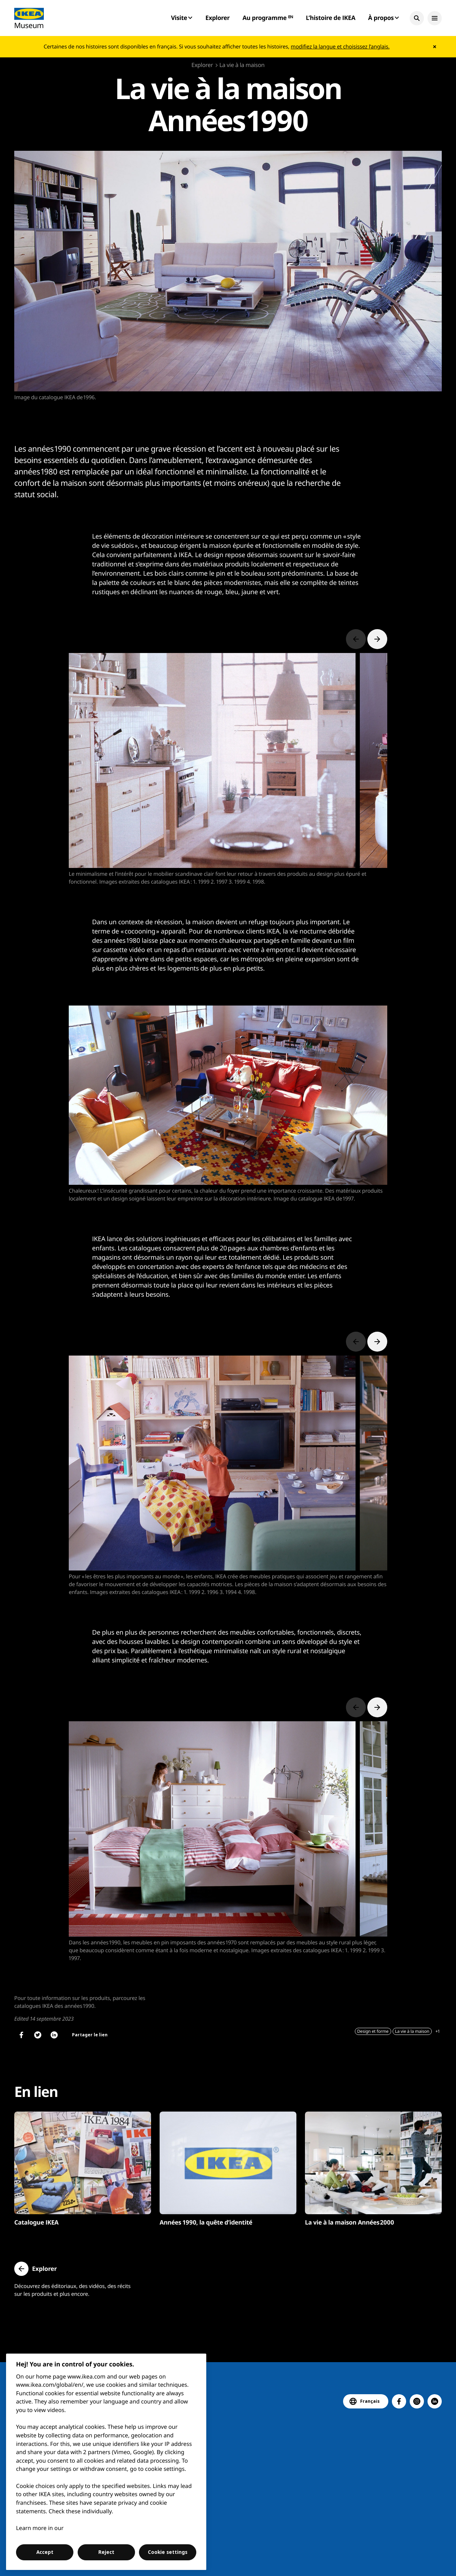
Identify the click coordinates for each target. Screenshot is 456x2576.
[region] (106, 2462)
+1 (437, 2031)
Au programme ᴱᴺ (268, 18)
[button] (417, 18)
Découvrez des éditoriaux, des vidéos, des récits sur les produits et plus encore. (72, 2290)
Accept (44, 2552)
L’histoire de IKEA (330, 18)
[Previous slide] (356, 639)
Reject (106, 2552)
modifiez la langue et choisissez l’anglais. (340, 46)
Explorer (217, 18)
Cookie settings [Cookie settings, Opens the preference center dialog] (167, 2552)
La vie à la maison (242, 65)
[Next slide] (377, 639)
